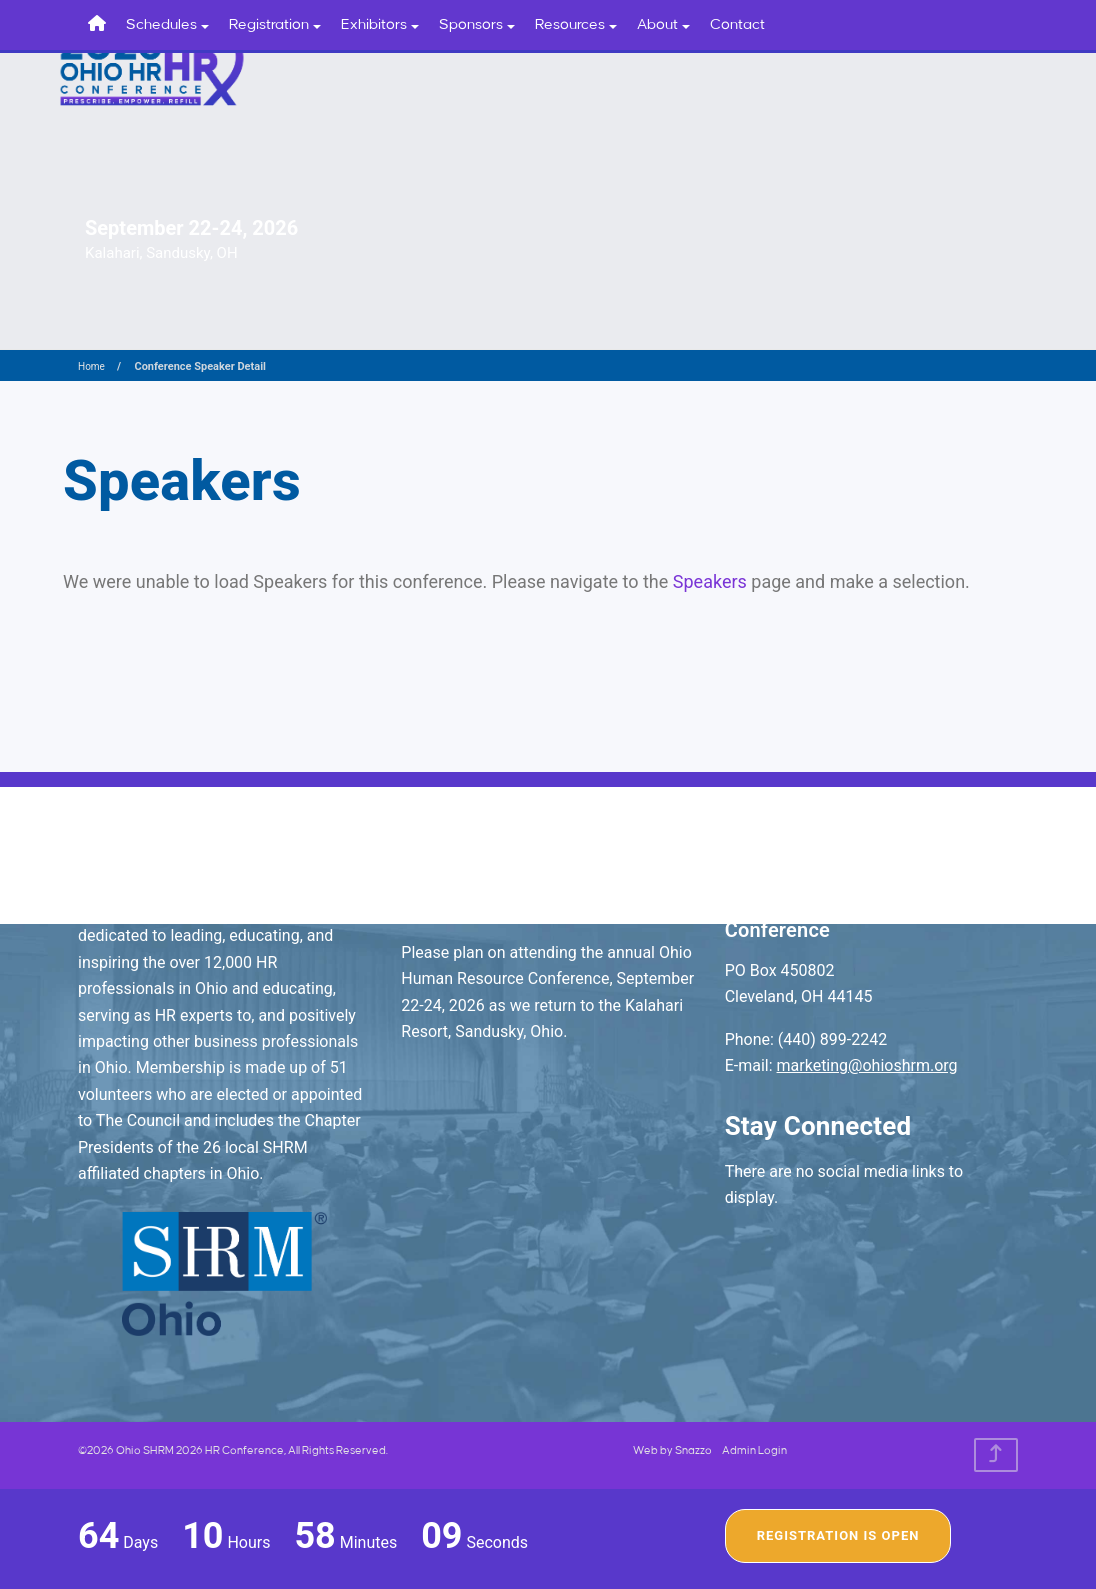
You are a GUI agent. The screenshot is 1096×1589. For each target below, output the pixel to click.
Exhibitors (380, 25)
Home (91, 366)
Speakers (710, 581)
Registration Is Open (838, 1535)
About (663, 25)
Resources (576, 25)
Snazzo (693, 1451)
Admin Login (754, 1451)
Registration (275, 25)
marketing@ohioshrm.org (867, 1065)
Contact (737, 25)
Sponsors (477, 25)
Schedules (167, 25)
